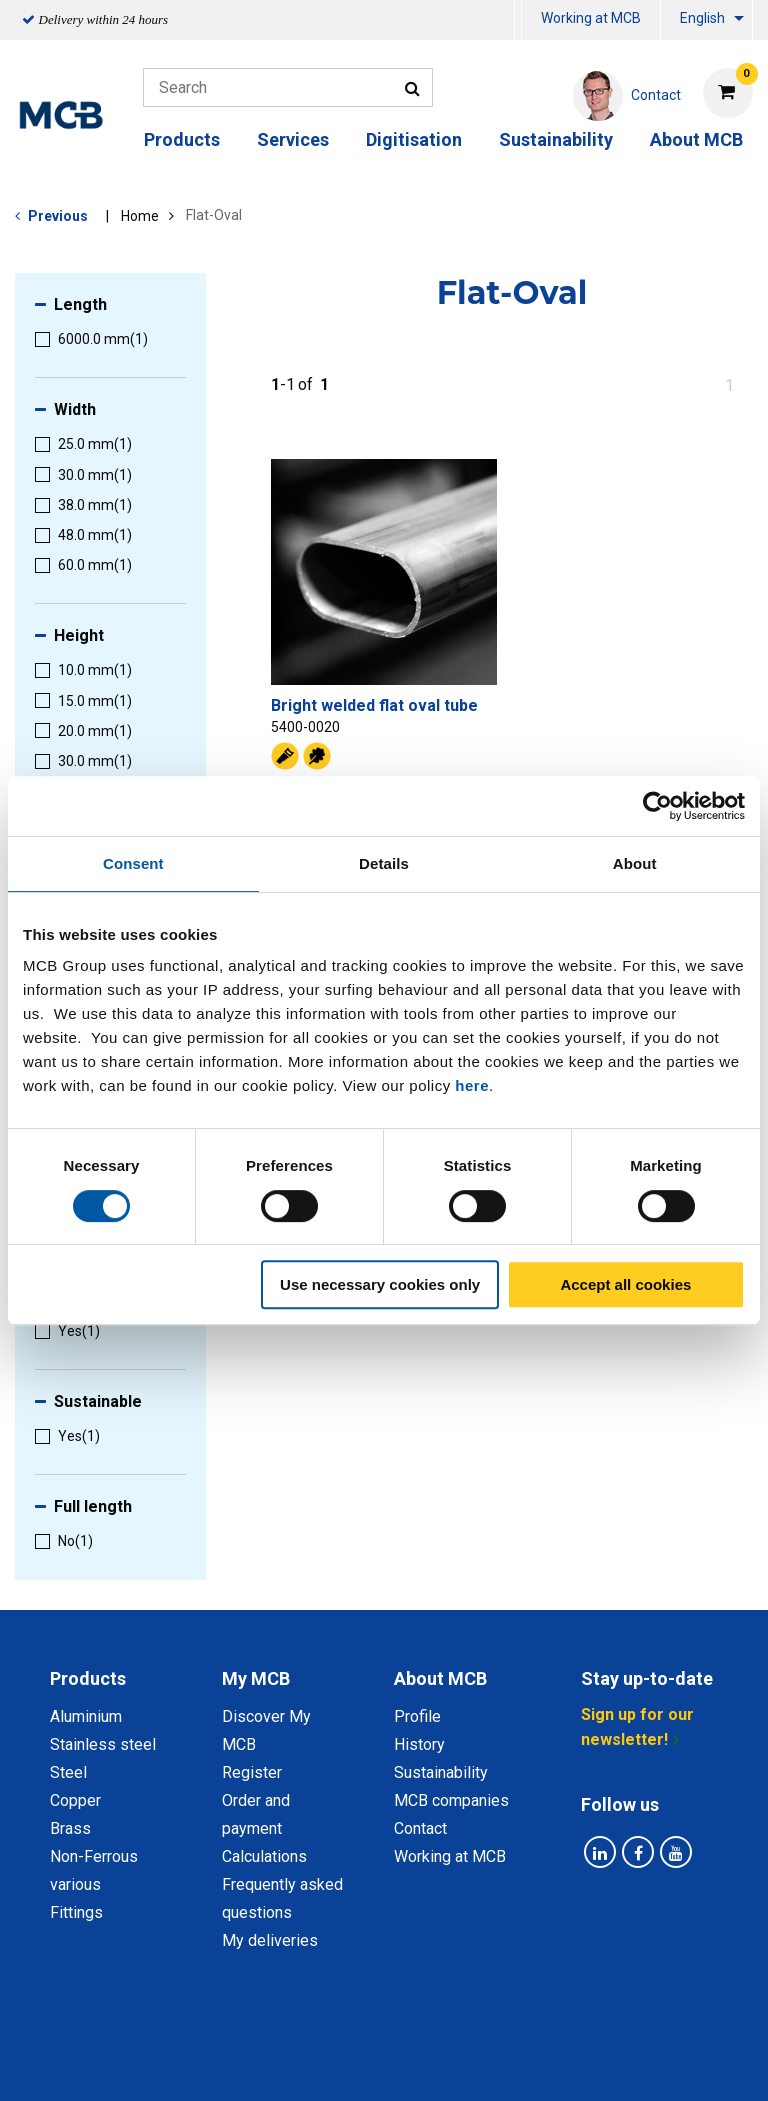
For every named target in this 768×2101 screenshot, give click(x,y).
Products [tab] (88, 1678)
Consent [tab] (133, 863)
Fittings (76, 1912)
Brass (70, 1828)
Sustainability (556, 139)
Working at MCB (591, 18)
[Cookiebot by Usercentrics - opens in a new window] (657, 806)
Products (182, 139)
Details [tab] (384, 863)
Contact (420, 1828)
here (472, 1085)
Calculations (264, 1856)
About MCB (696, 139)
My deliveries (270, 1940)
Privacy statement (234, 2039)
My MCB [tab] (256, 1678)
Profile (417, 1716)
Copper (75, 1800)
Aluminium (86, 1716)
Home (140, 216)
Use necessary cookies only (380, 1284)
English (702, 18)
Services (293, 139)
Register (252, 1772)
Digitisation (414, 139)
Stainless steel (103, 1744)
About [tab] (635, 863)
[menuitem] (518, 20)
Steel (68, 1772)
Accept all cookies (625, 1284)
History (419, 1744)
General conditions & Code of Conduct (458, 2039)
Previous (58, 216)
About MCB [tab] (440, 1678)
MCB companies (451, 1800)
